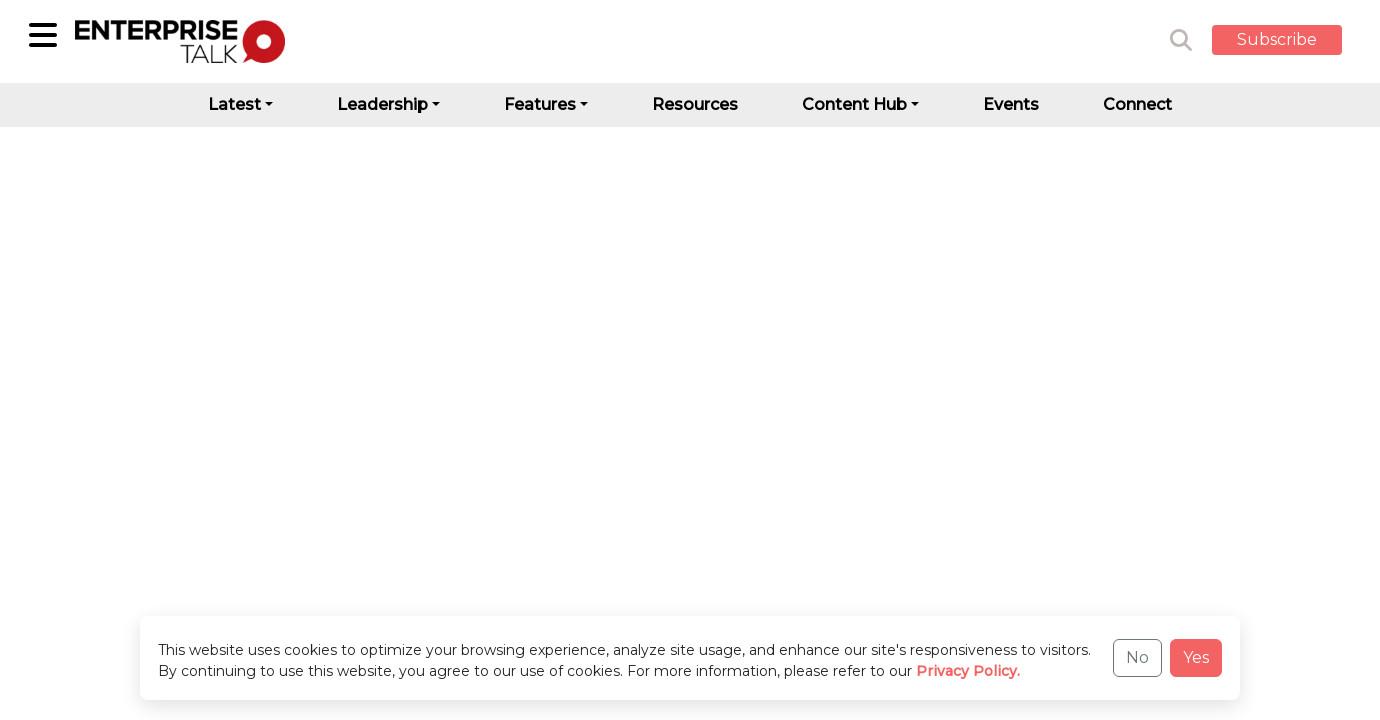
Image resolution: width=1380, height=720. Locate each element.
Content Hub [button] (854, 104)
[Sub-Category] (43, 35)
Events (1011, 104)
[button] (1292, 41)
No (1137, 657)
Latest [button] (234, 104)
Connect (1137, 104)
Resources (695, 104)
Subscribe (1277, 39)
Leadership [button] (382, 104)
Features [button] (540, 104)
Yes (1196, 657)
